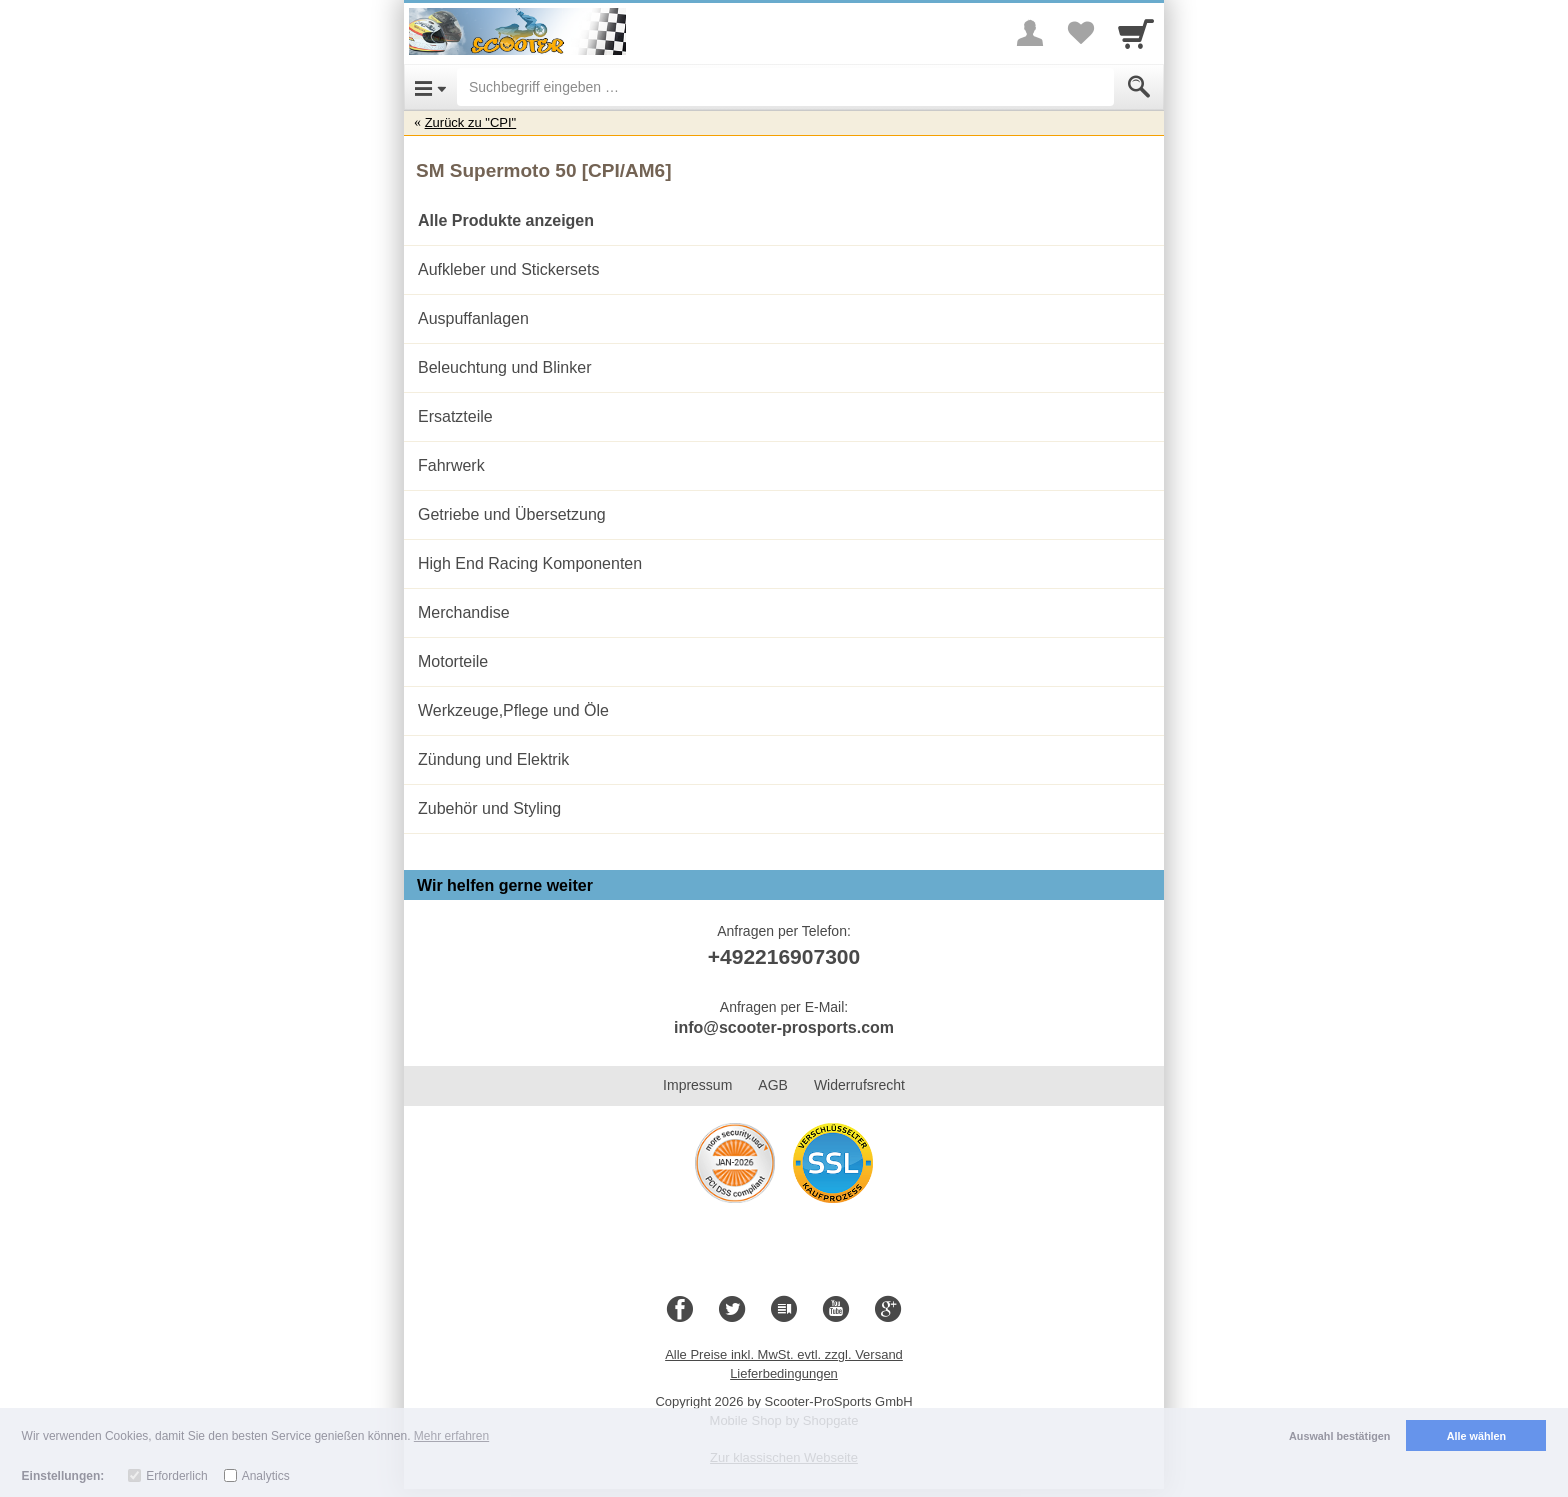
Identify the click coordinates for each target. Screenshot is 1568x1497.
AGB (773, 1085)
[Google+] (888, 1310)
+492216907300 (784, 956)
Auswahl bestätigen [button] (1339, 1436)
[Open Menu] (430, 87)
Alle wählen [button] (1476, 1436)
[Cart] (1136, 33)
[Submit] (1139, 87)
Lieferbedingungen (784, 1373)
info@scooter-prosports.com (784, 1027)
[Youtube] (836, 1310)
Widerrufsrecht (859, 1085)
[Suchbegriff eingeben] (785, 87)
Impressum (697, 1085)
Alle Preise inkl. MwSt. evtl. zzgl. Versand (784, 1354)
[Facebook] (680, 1310)
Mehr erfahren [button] (451, 1436)
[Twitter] (732, 1310)
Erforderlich (176, 1476)
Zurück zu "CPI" (471, 122)
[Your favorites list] (1080, 33)
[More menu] (1030, 33)
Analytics (266, 1476)
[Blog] (784, 1310)
